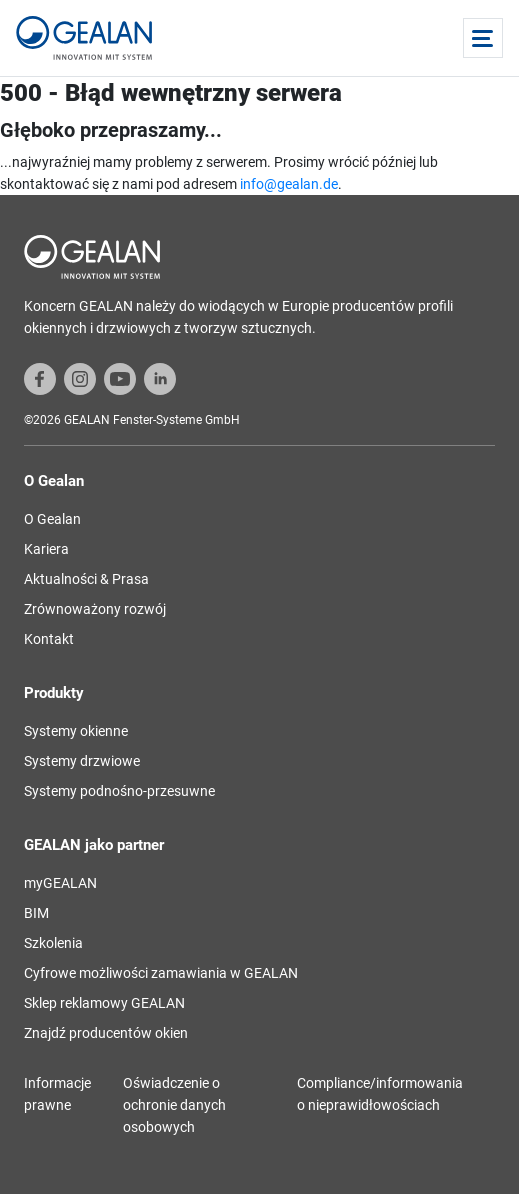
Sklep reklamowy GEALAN (104, 1003)
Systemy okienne (76, 731)
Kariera (46, 549)
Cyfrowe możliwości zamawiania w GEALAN (161, 973)
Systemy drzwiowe (82, 761)
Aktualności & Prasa (86, 579)
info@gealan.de (289, 184)
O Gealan (52, 519)
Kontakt (49, 639)
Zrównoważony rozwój (95, 609)
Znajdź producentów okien (106, 1033)
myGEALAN (60, 883)
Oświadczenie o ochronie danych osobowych (174, 1105)
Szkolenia (53, 943)
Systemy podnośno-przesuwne (119, 791)
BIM (36, 913)
